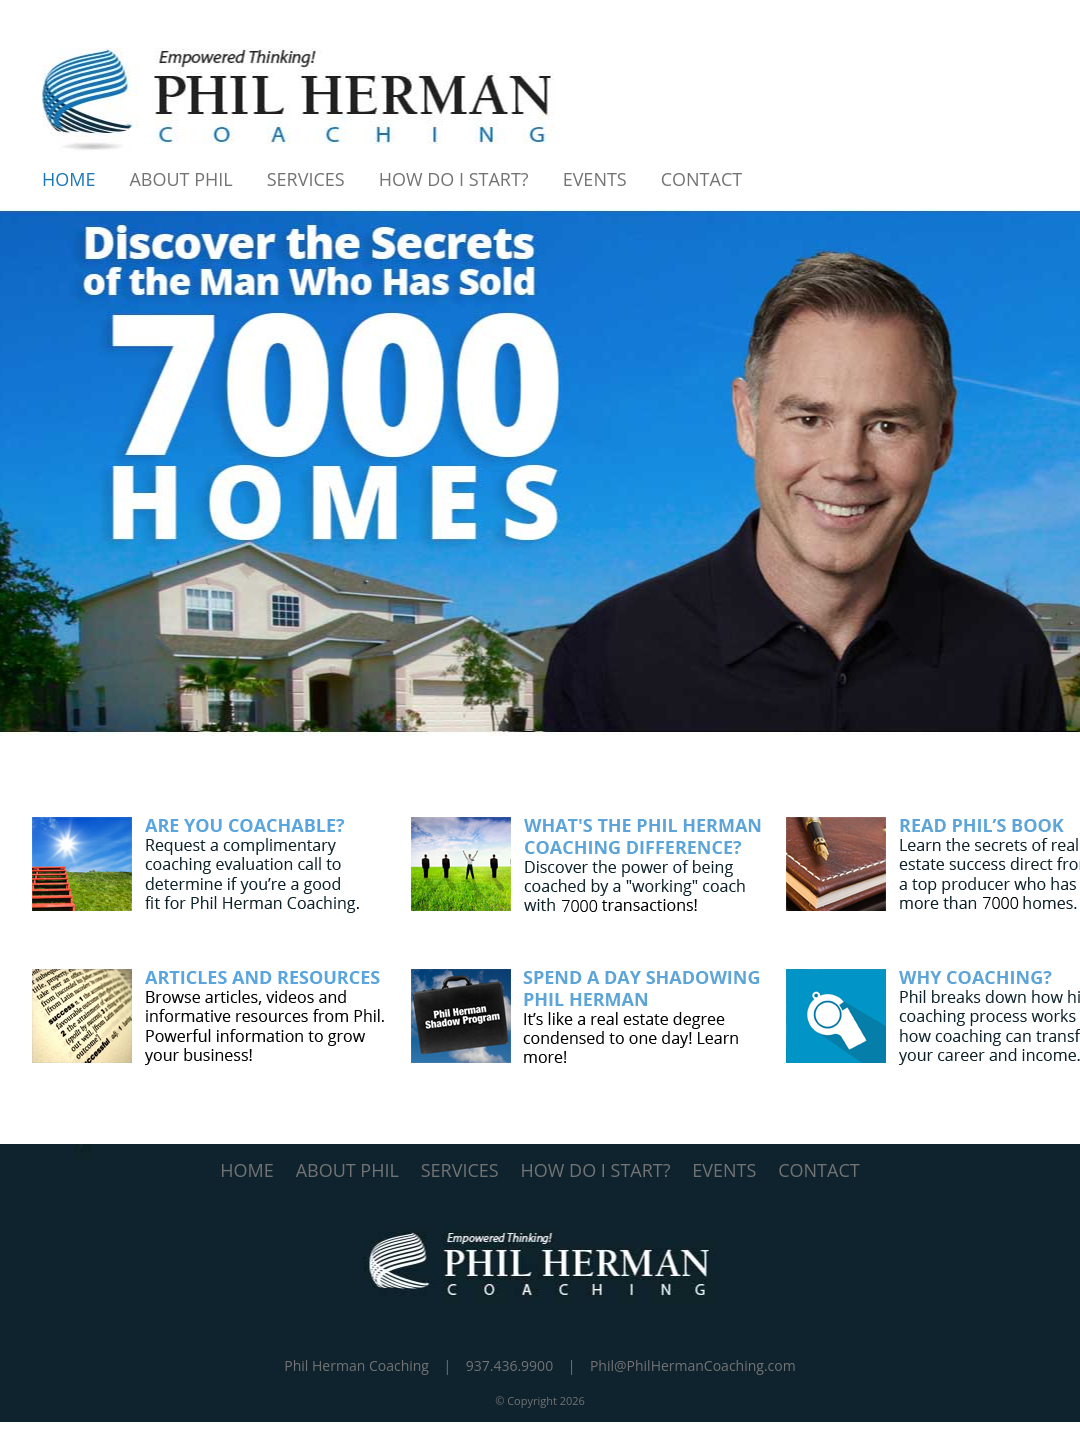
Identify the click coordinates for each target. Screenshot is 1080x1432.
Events (595, 179)
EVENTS (724, 1170)
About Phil (180, 179)
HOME (246, 1170)
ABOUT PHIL (347, 1170)
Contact (701, 179)
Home (68, 179)
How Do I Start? (454, 179)
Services (306, 179)
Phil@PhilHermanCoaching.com (693, 1365)
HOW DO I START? (596, 1170)
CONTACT (818, 1170)
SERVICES (460, 1170)
